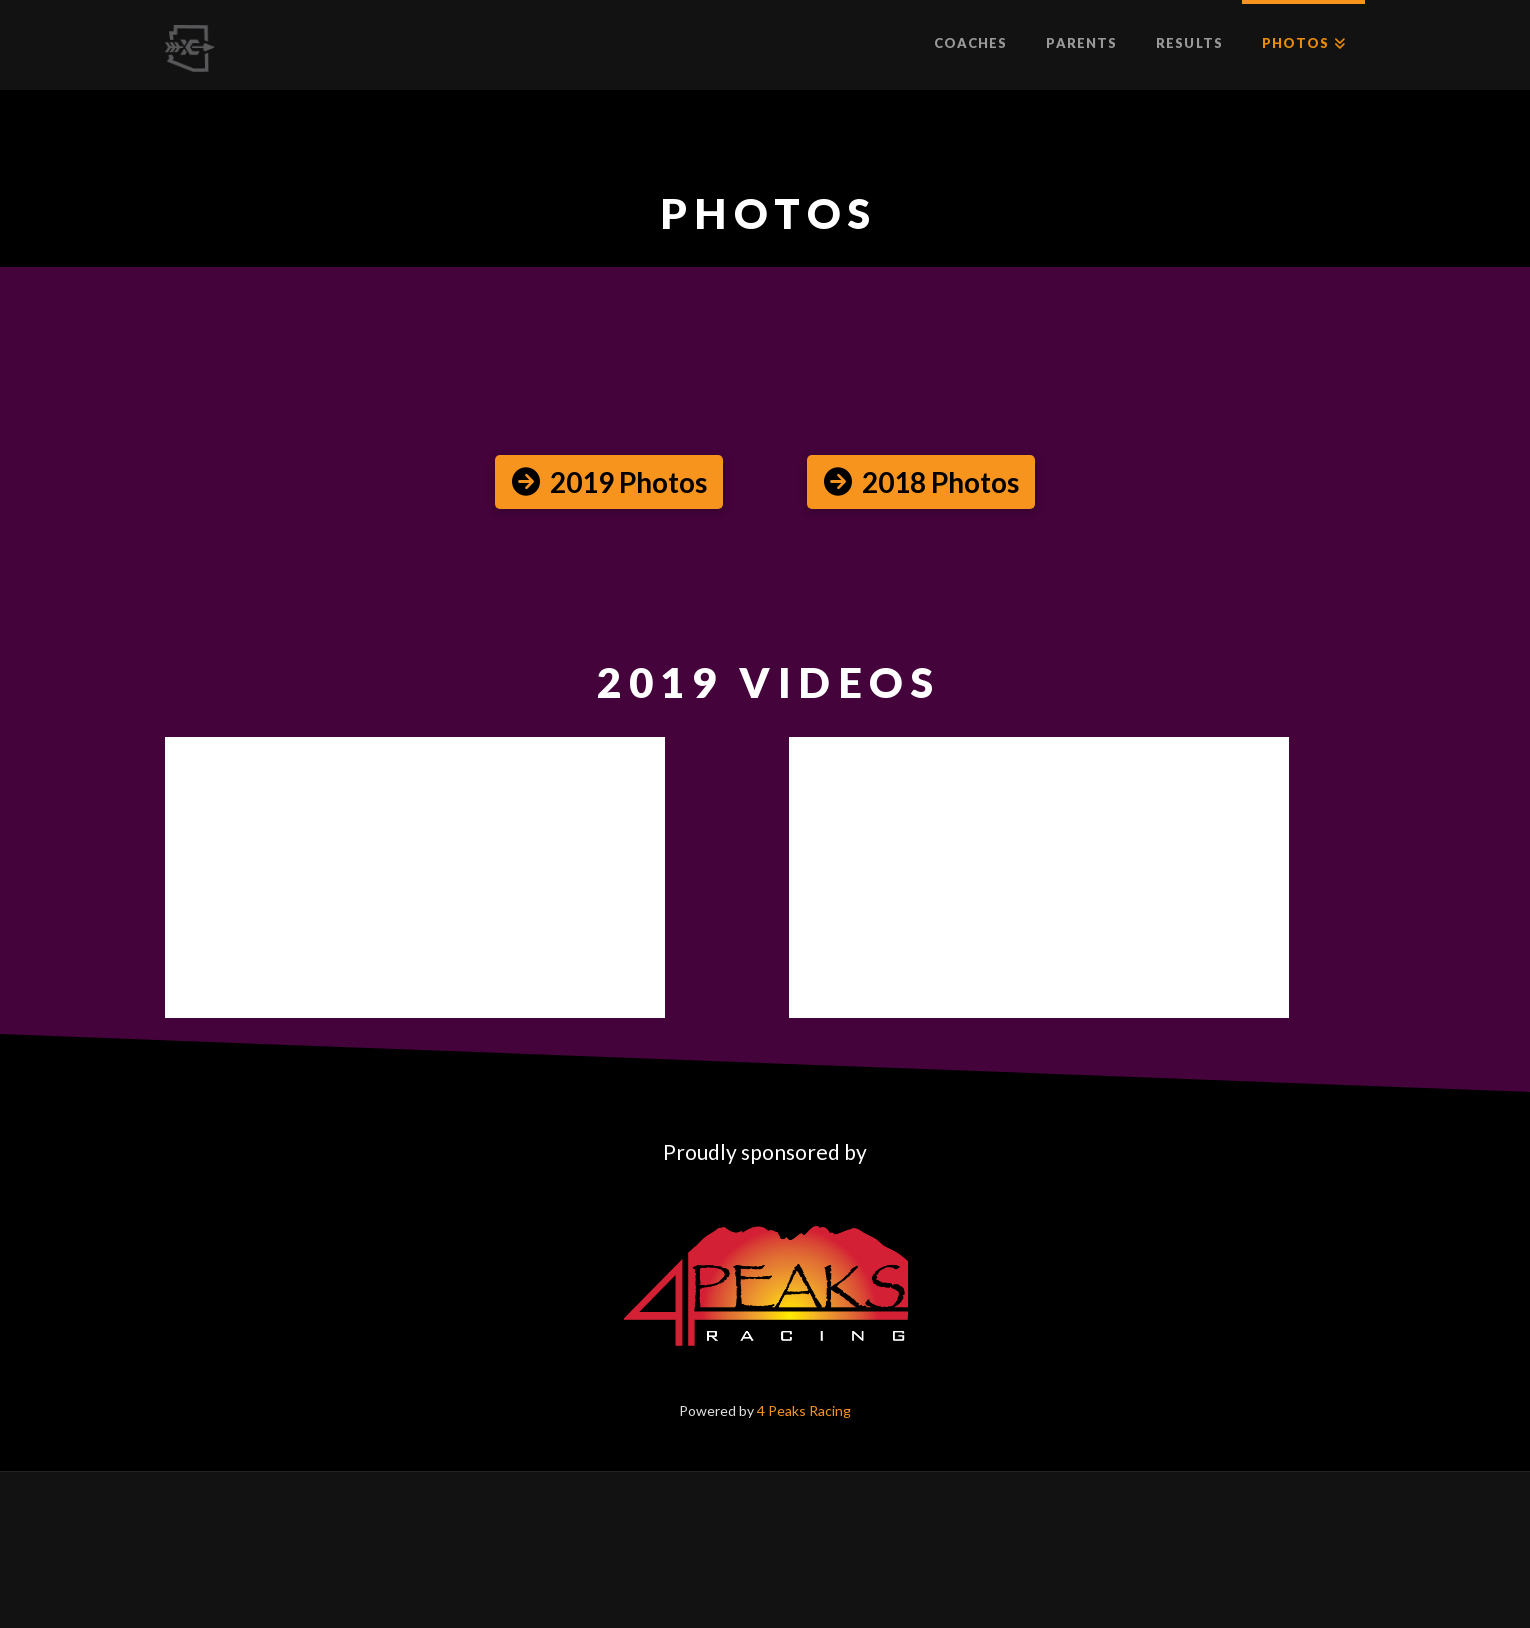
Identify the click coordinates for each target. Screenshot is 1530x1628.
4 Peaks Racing (804, 1410)
